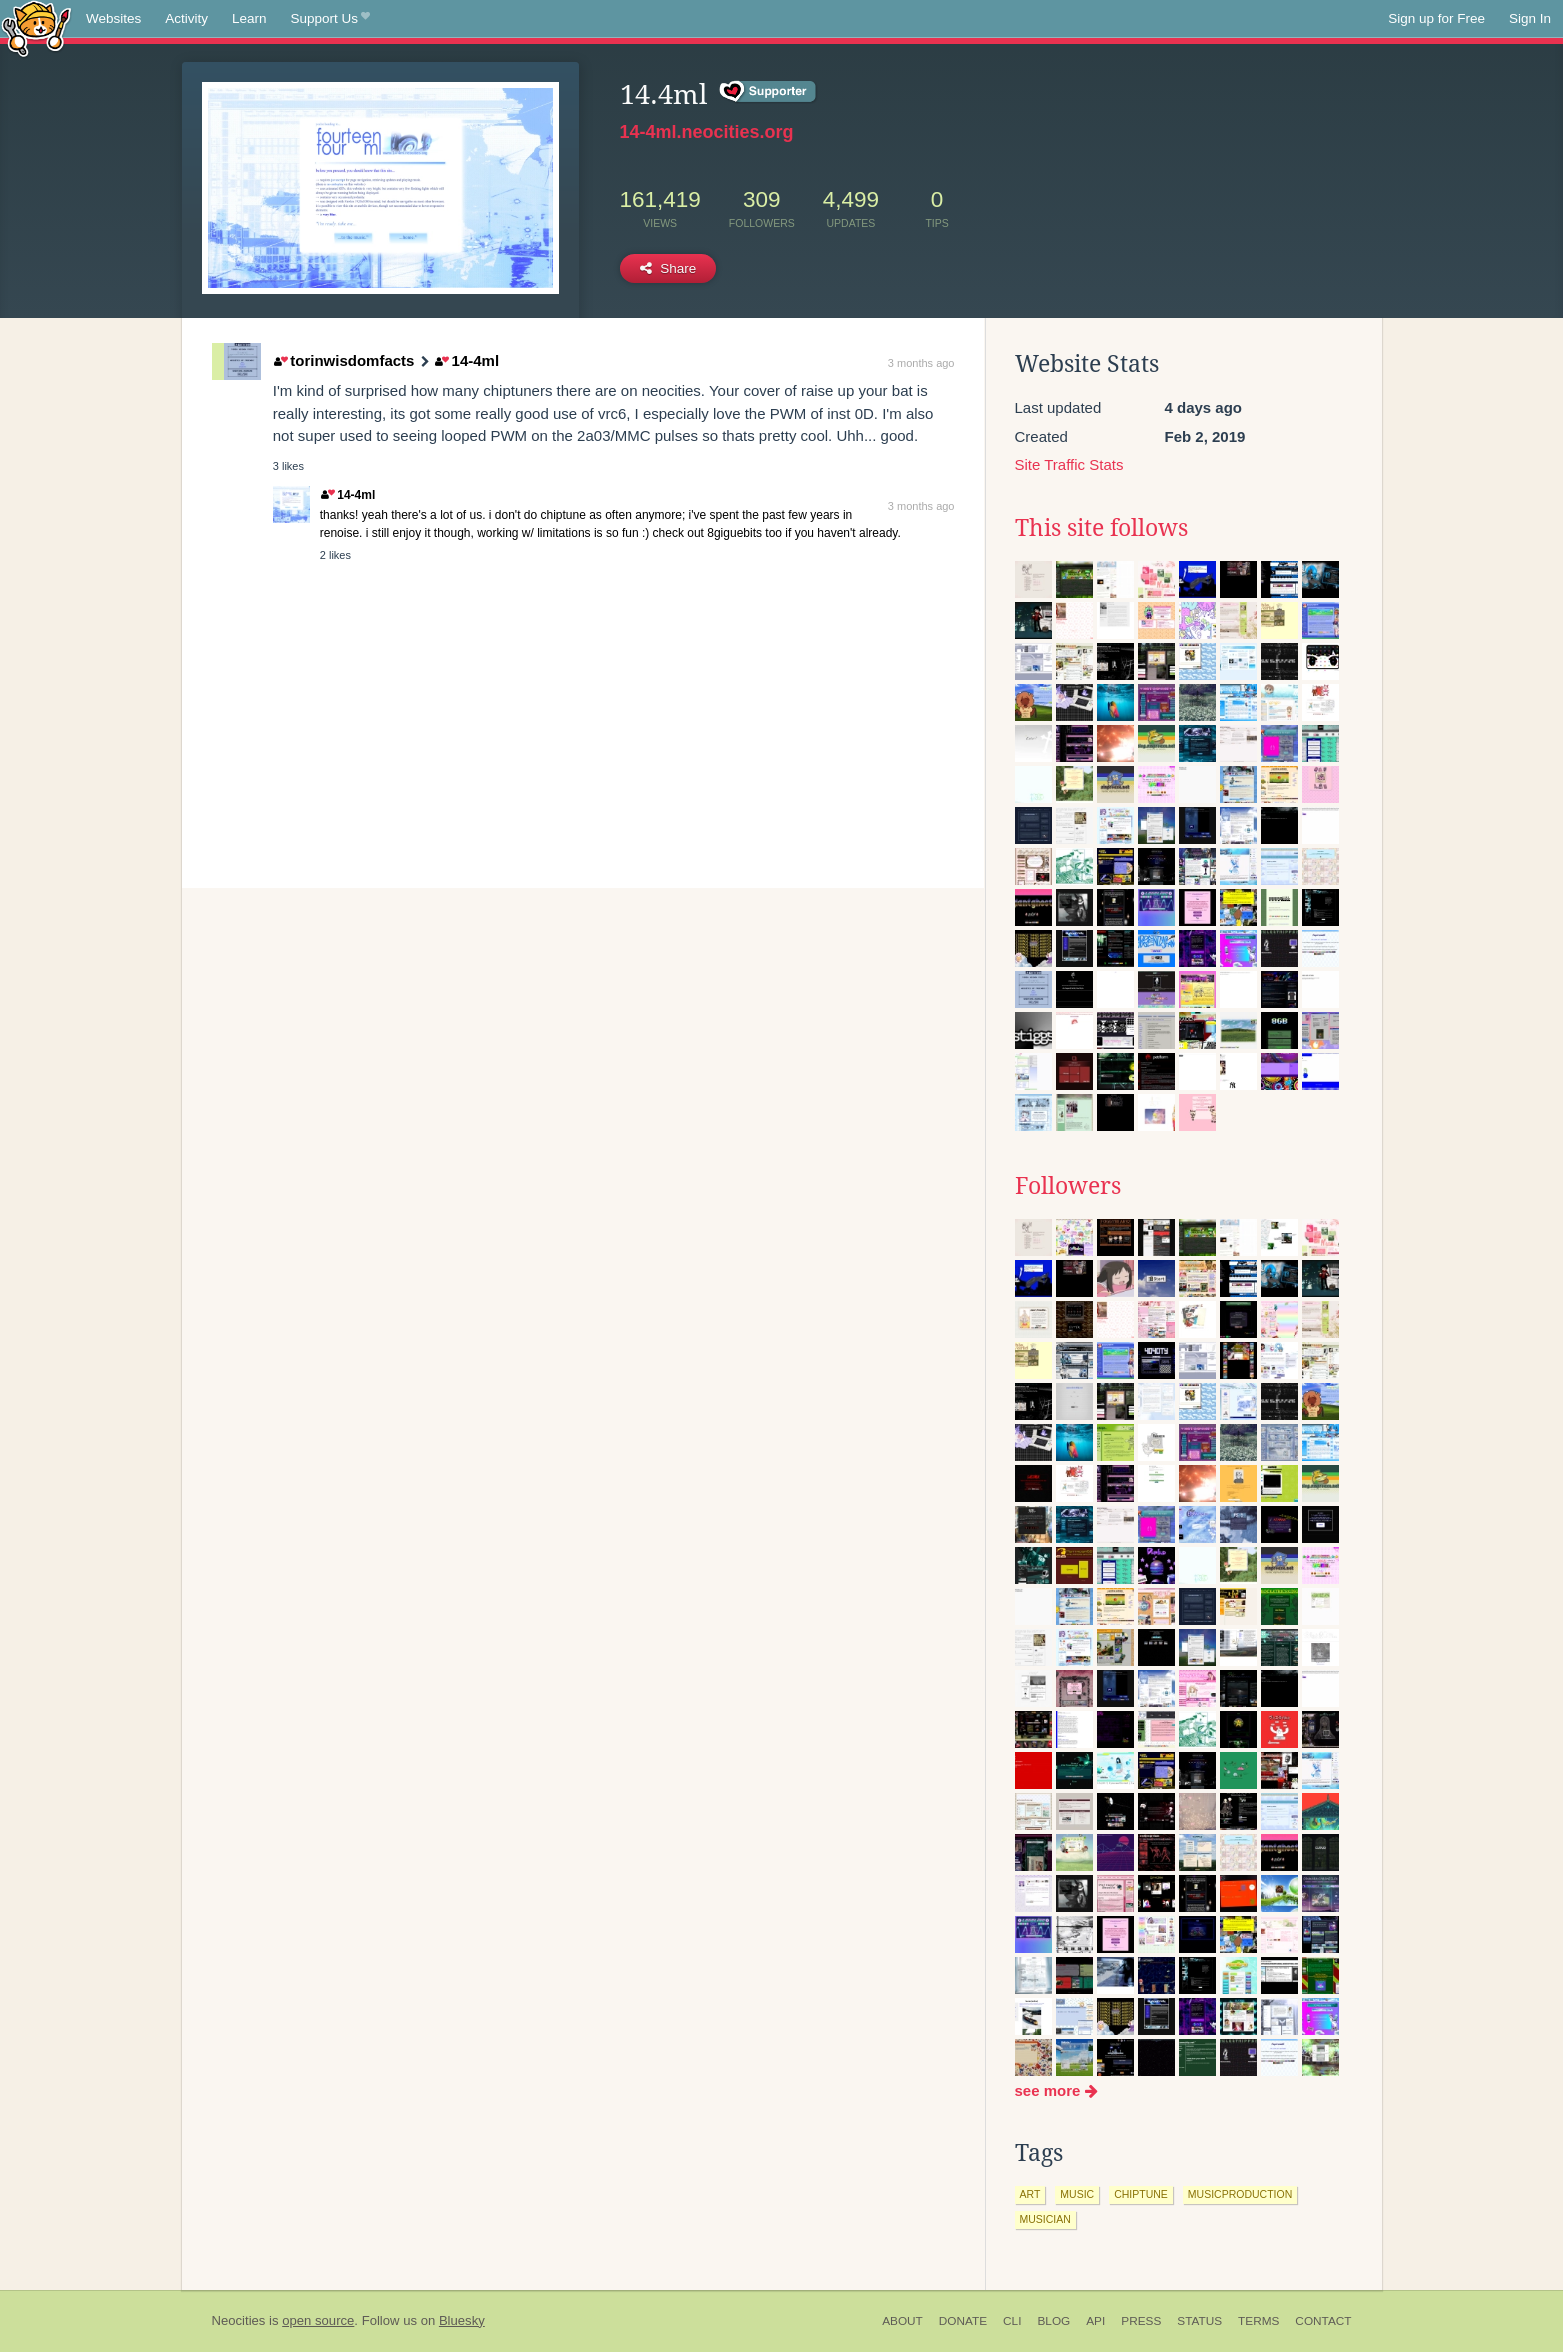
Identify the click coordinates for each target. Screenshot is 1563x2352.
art (1030, 2194)
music (1077, 2194)
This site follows (1101, 528)
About (902, 2321)
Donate (963, 2321)
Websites (113, 18)
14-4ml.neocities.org (707, 132)
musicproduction (1240, 2194)
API (1095, 2321)
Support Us (330, 19)
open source (318, 2320)
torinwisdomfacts (344, 360)
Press (1141, 2321)
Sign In (1530, 18)
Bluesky (462, 2320)
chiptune (1141, 2194)
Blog (1053, 2321)
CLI (1012, 2321)
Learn (249, 18)
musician (1045, 2219)
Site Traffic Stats (1069, 464)
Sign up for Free (1436, 18)
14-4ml (467, 360)
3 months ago (921, 363)
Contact (1323, 2321)
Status (1199, 2321)
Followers (1068, 1186)
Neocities (239, 2320)
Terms (1258, 2321)
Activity (186, 18)
